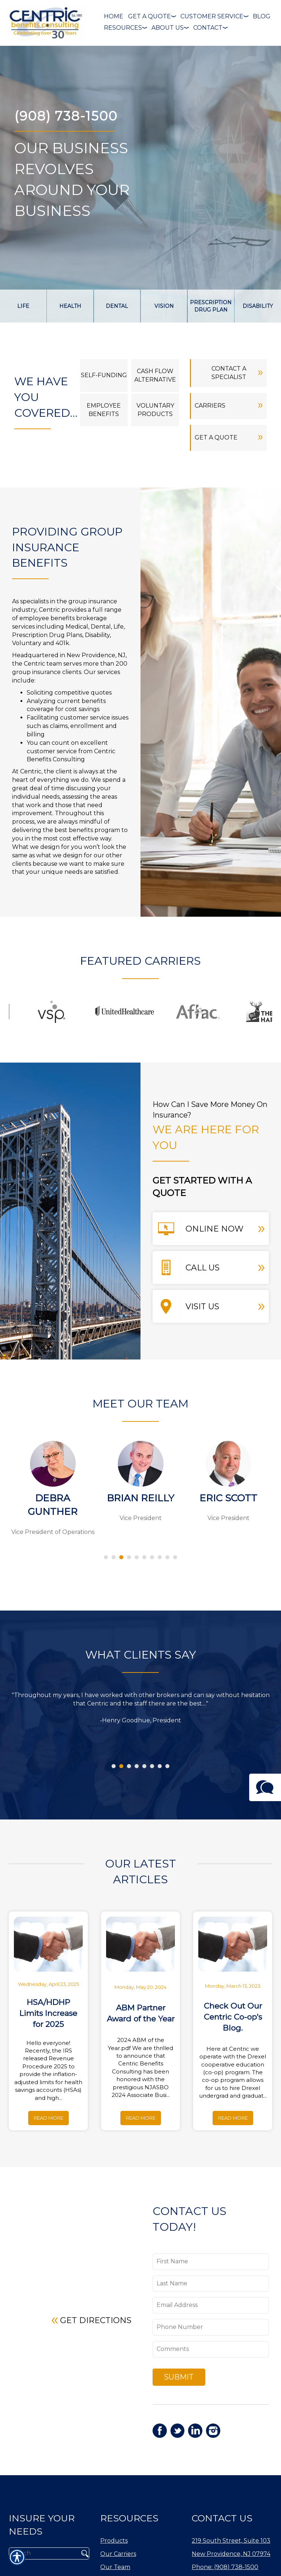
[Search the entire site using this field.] (43, 2554)
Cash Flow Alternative (155, 375)
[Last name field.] (211, 2283)
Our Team (115, 2568)
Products (114, 2541)
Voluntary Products (155, 409)
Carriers (229, 404)
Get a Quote (229, 436)
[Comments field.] (211, 2349)
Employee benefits (104, 409)
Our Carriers (118, 2554)
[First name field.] (211, 2261)
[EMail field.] (211, 2305)
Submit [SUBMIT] (179, 2377)
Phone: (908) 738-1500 (225, 2568)
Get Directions (91, 2319)
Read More (48, 2118)
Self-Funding (104, 375)
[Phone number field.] (211, 2327)
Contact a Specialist (237, 372)
